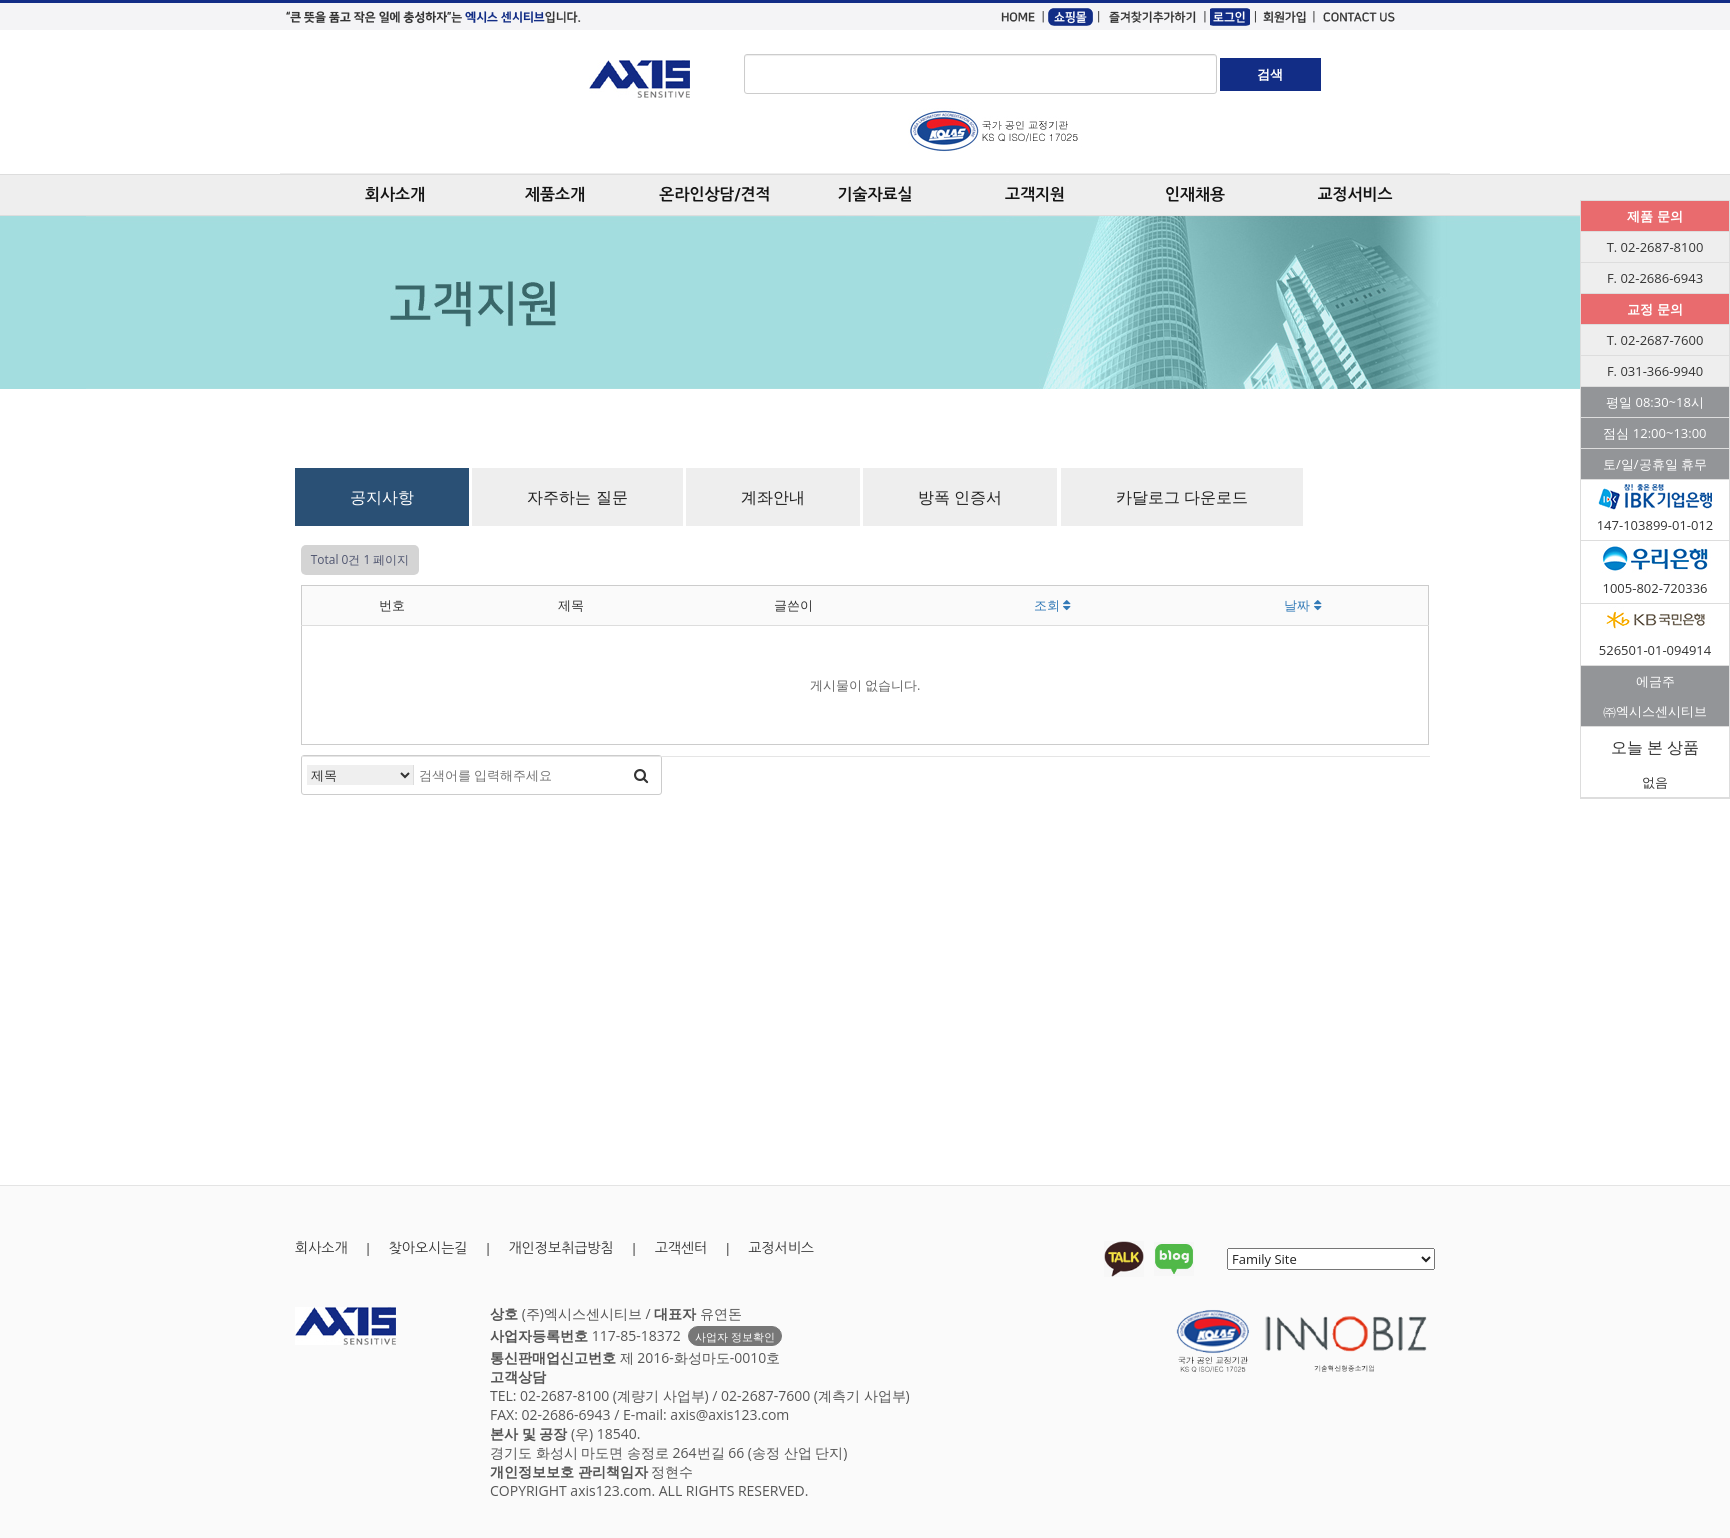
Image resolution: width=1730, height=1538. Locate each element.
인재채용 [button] (1195, 194)
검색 (1270, 74)
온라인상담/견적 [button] (714, 194)
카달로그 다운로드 (1182, 497)
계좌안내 (773, 497)
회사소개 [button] (395, 194)
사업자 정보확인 (735, 1336)
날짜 (1302, 605)
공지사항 (382, 497)
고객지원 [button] (1035, 194)
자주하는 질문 (577, 497)
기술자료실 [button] (874, 194)
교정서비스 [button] (1354, 194)
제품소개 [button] (555, 194)
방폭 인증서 (960, 497)
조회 (1052, 605)
